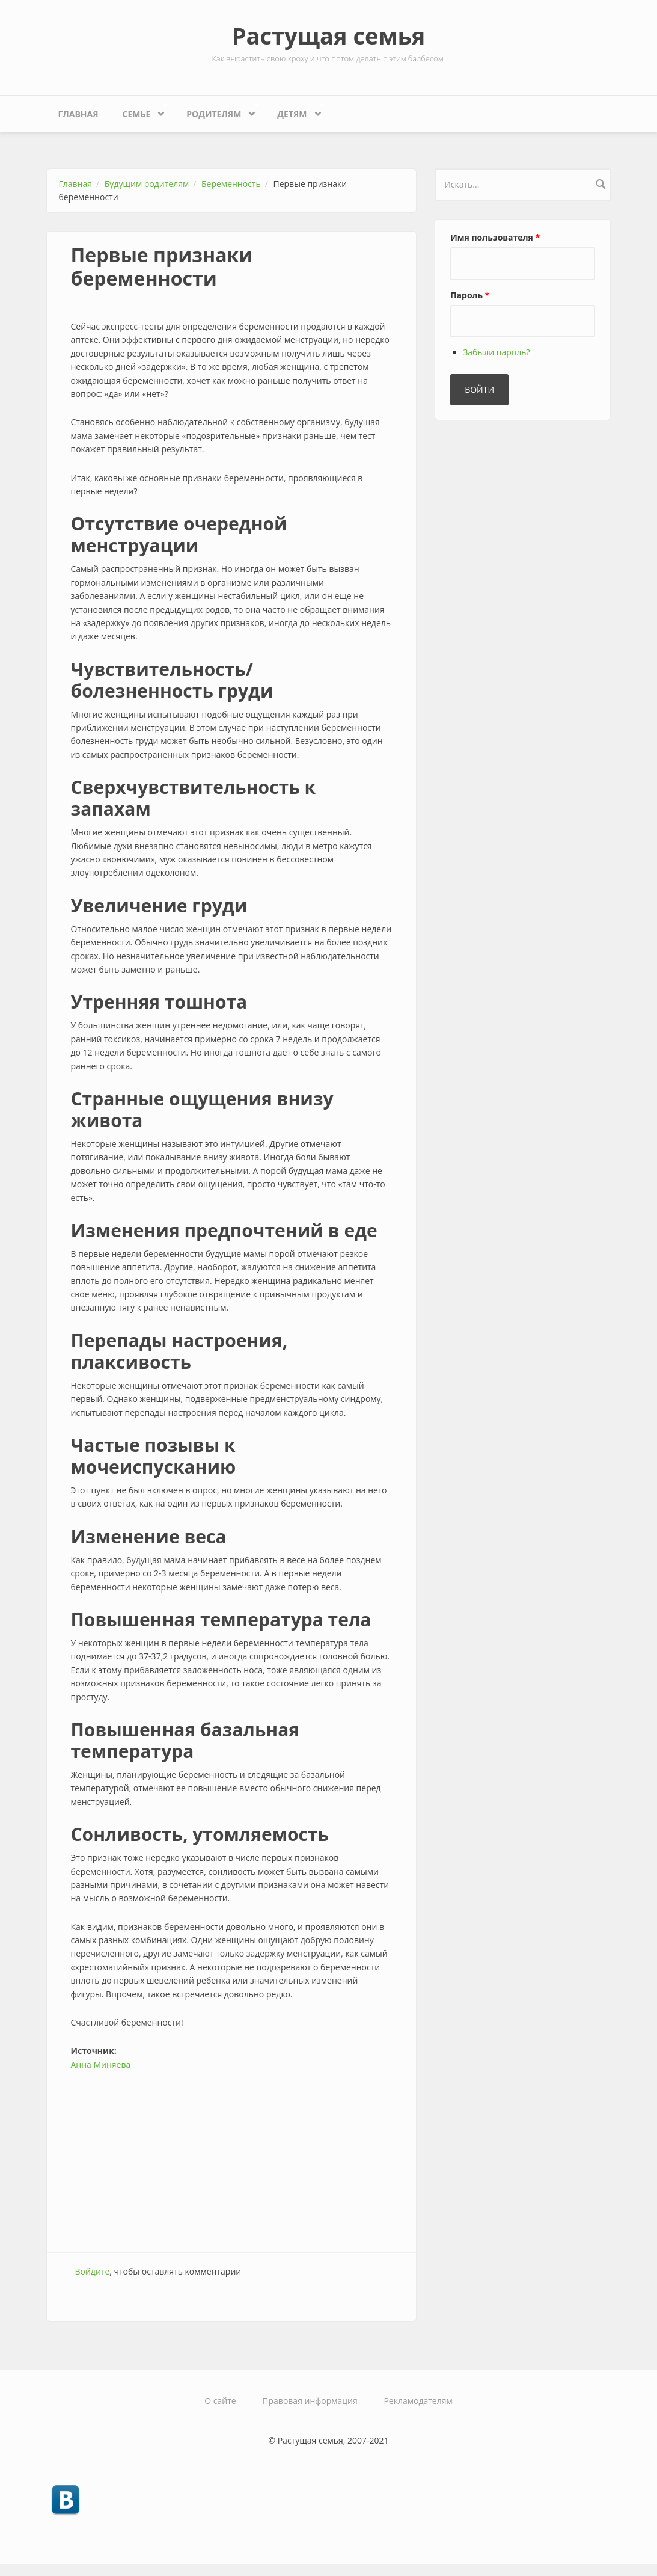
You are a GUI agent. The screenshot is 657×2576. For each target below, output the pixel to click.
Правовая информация (309, 2400)
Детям (295, 111)
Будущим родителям (147, 183)
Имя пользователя (495, 237)
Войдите (92, 2271)
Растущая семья (329, 35)
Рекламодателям (418, 2400)
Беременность (231, 183)
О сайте (220, 2400)
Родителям (216, 111)
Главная (78, 114)
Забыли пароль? (496, 352)
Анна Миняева (101, 2064)
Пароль (469, 295)
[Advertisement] (232, 2155)
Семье (139, 111)
